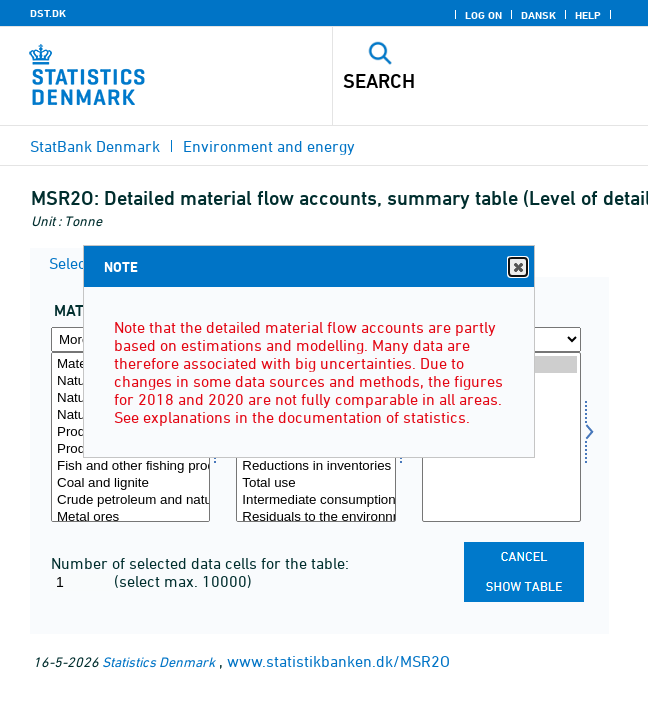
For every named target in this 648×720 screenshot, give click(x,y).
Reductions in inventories (315, 466)
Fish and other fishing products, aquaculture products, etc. (130, 466)
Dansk (538, 15)
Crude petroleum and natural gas (130, 500)
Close (517, 267)
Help (588, 15)
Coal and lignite (130, 483)
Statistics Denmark (158, 661)
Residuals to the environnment (315, 517)
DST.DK (48, 13)
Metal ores (130, 517)
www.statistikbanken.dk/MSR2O (338, 661)
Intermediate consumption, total (315, 500)
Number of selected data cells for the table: (200, 563)
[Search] (460, 81)
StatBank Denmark (95, 146)
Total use (315, 483)
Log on (483, 15)
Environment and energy (269, 146)
